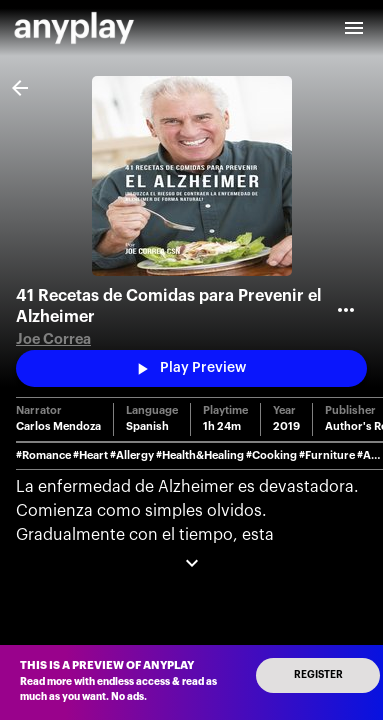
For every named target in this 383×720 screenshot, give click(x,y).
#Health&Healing (200, 455)
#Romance (43, 455)
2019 (286, 426)
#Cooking (271, 455)
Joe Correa (53, 339)
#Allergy (132, 455)
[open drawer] (354, 28)
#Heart (90, 455)
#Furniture (327, 455)
